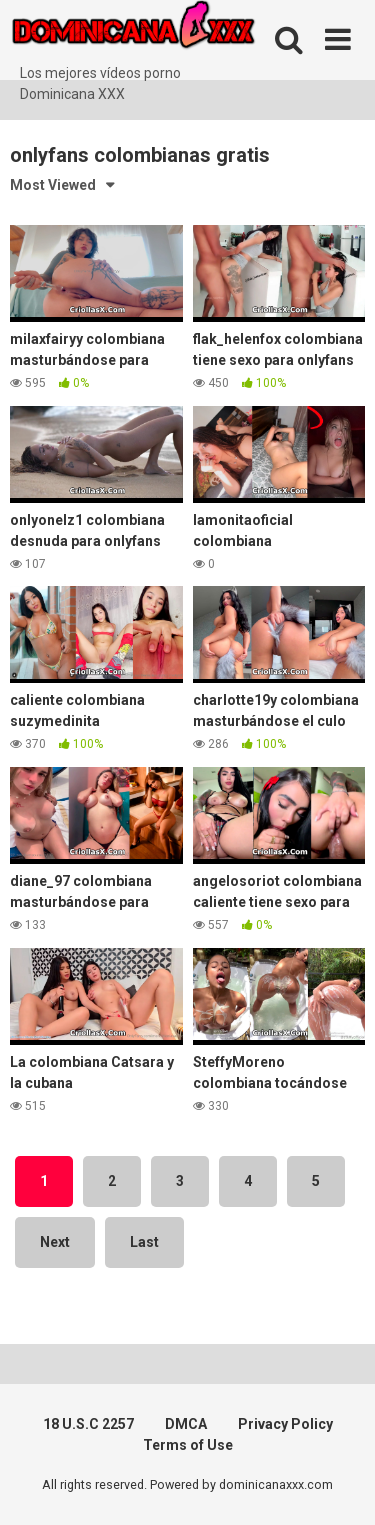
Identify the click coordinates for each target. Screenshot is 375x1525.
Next (55, 1242)
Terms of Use (188, 1445)
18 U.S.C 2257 (88, 1424)
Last (144, 1242)
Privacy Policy (285, 1424)
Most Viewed (53, 185)
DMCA (186, 1424)
